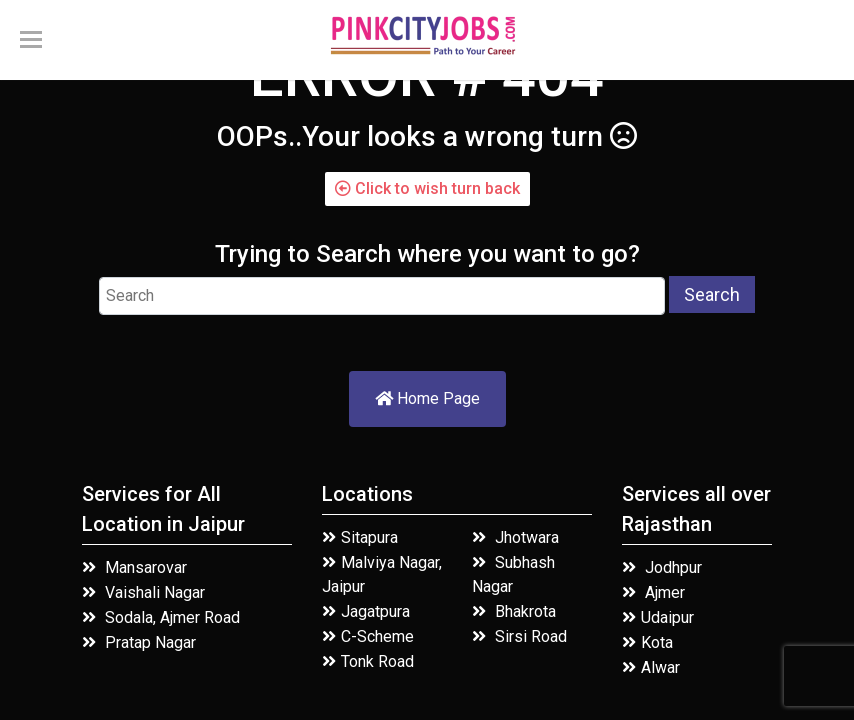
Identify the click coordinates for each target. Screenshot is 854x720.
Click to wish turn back (427, 188)
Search (712, 294)
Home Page (427, 398)
